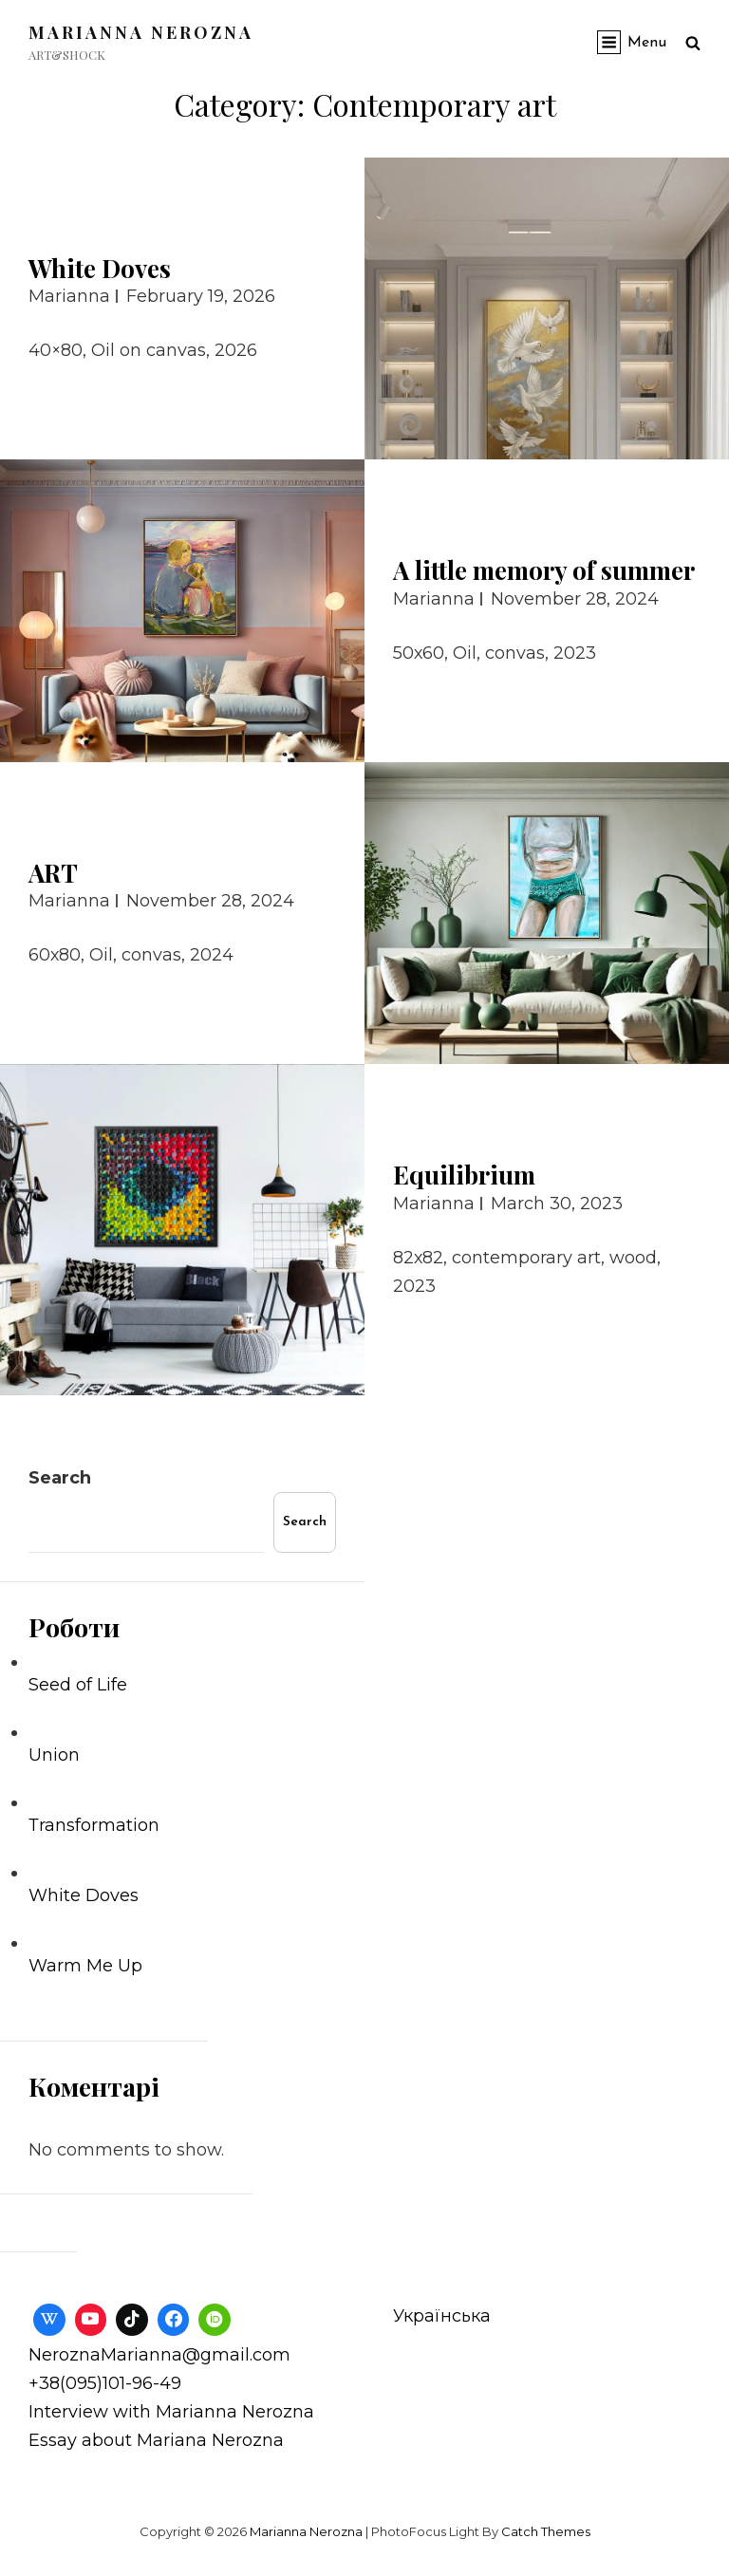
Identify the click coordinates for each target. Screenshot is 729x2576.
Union (54, 1755)
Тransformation (93, 1825)
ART (53, 872)
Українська (442, 2315)
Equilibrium (464, 1174)
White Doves (99, 268)
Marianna (69, 296)
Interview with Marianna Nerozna (171, 2411)
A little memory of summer (544, 570)
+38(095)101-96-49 (104, 2383)
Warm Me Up (85, 1965)
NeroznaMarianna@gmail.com (159, 2354)
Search (59, 1477)
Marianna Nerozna (140, 32)
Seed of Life (77, 1684)
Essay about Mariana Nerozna (156, 2440)
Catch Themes (545, 2531)
